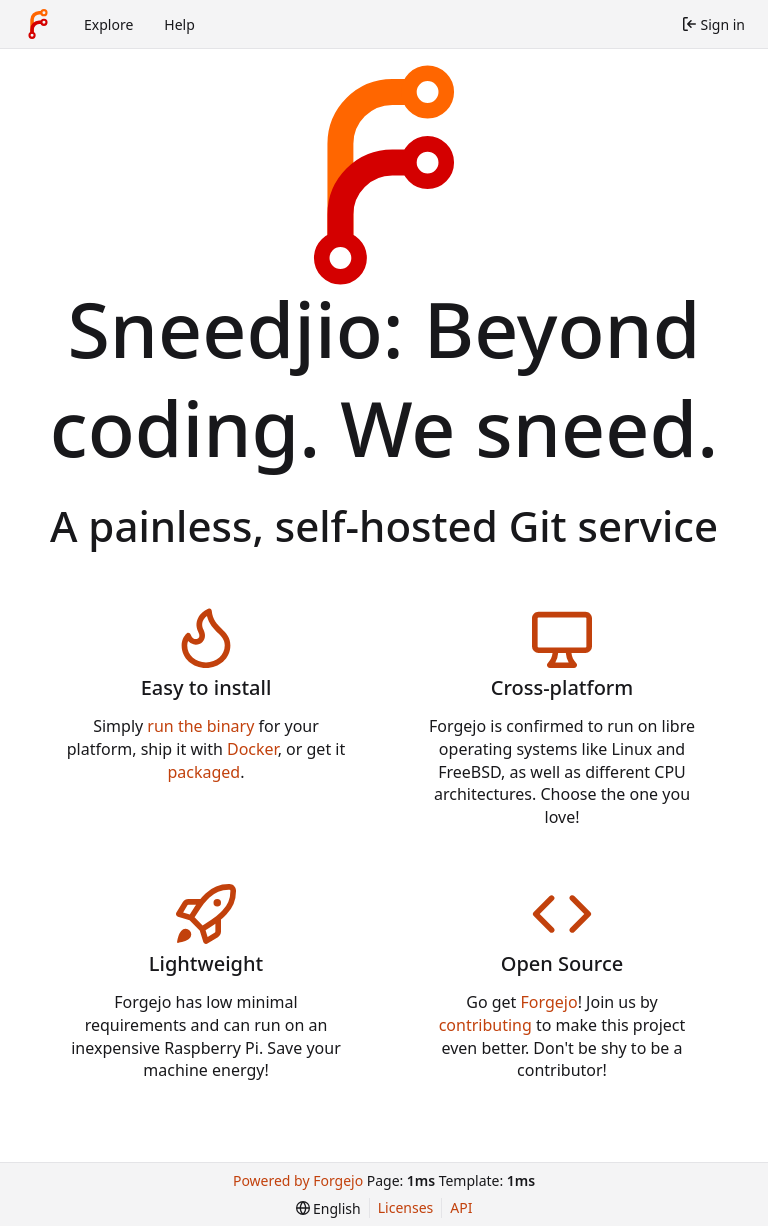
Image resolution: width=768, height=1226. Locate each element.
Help (179, 24)
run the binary (200, 726)
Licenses (406, 1207)
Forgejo (549, 1002)
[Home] (38, 24)
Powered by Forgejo (298, 1180)
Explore (108, 24)
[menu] (328, 1208)
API (461, 1207)
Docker (252, 749)
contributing (485, 1025)
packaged (203, 772)
